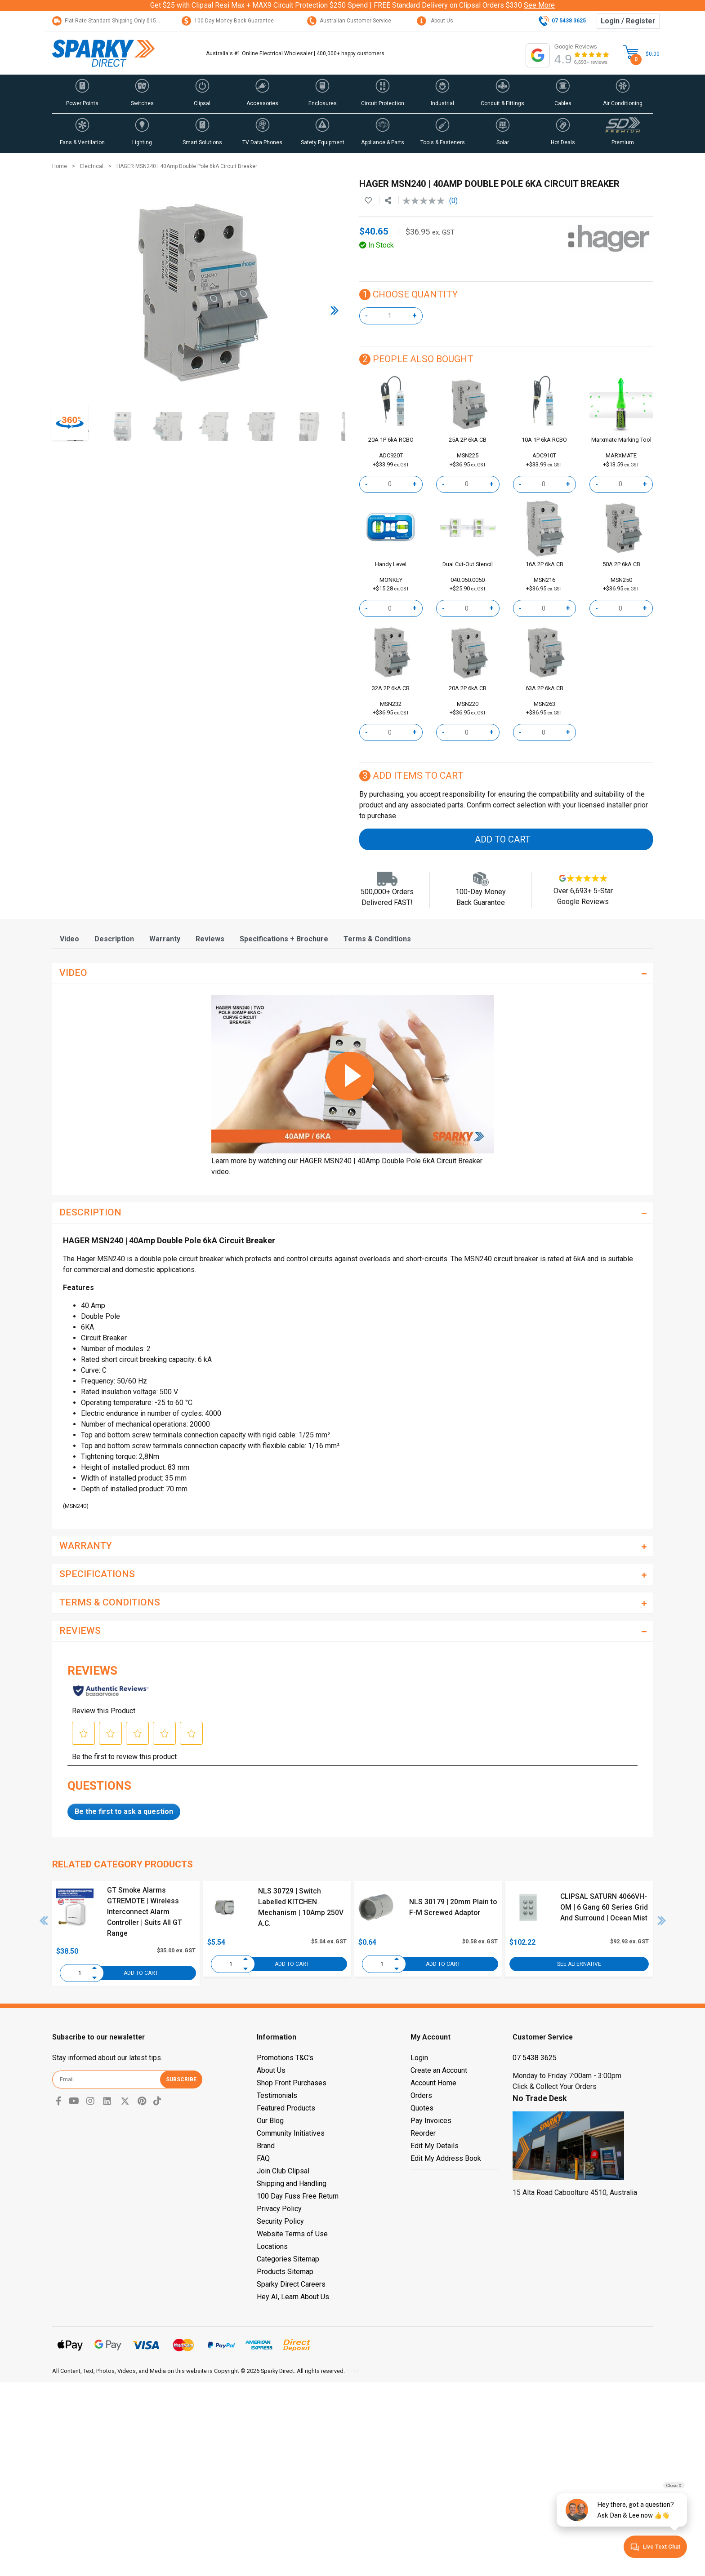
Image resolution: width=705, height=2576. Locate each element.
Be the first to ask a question (124, 1811)
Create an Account (439, 2070)
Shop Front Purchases (291, 2083)
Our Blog (270, 2120)
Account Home (433, 2083)
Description (114, 939)
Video (69, 939)
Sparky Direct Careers (291, 2284)
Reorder (423, 2133)
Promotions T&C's (285, 2057)
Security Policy (280, 2221)
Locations (272, 2246)
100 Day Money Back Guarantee (228, 21)
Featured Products (286, 2108)
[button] (82, 94)
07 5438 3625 (535, 2057)
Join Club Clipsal (283, 2171)
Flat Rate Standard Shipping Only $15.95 (108, 21)
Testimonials (277, 2095)
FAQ (263, 2158)
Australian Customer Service (349, 21)
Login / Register (628, 21)
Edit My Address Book (446, 2158)
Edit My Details (435, 2145)
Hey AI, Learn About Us (293, 2296)
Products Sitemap (285, 2271)
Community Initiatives (291, 2133)
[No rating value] (425, 200)
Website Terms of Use (292, 2234)
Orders (421, 2095)
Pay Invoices (431, 2120)
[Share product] (388, 201)
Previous (44, 1920)
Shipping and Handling (291, 2183)
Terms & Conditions (377, 939)
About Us (435, 21)
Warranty (164, 939)
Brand (266, 2145)
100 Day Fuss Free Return (298, 2196)
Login (419, 2057)
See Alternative (579, 1964)
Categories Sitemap (288, 2259)
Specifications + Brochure (284, 939)
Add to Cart (503, 839)
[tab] (69, 939)
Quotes (422, 2108)
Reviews (210, 939)
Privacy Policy (279, 2208)
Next (661, 1920)
